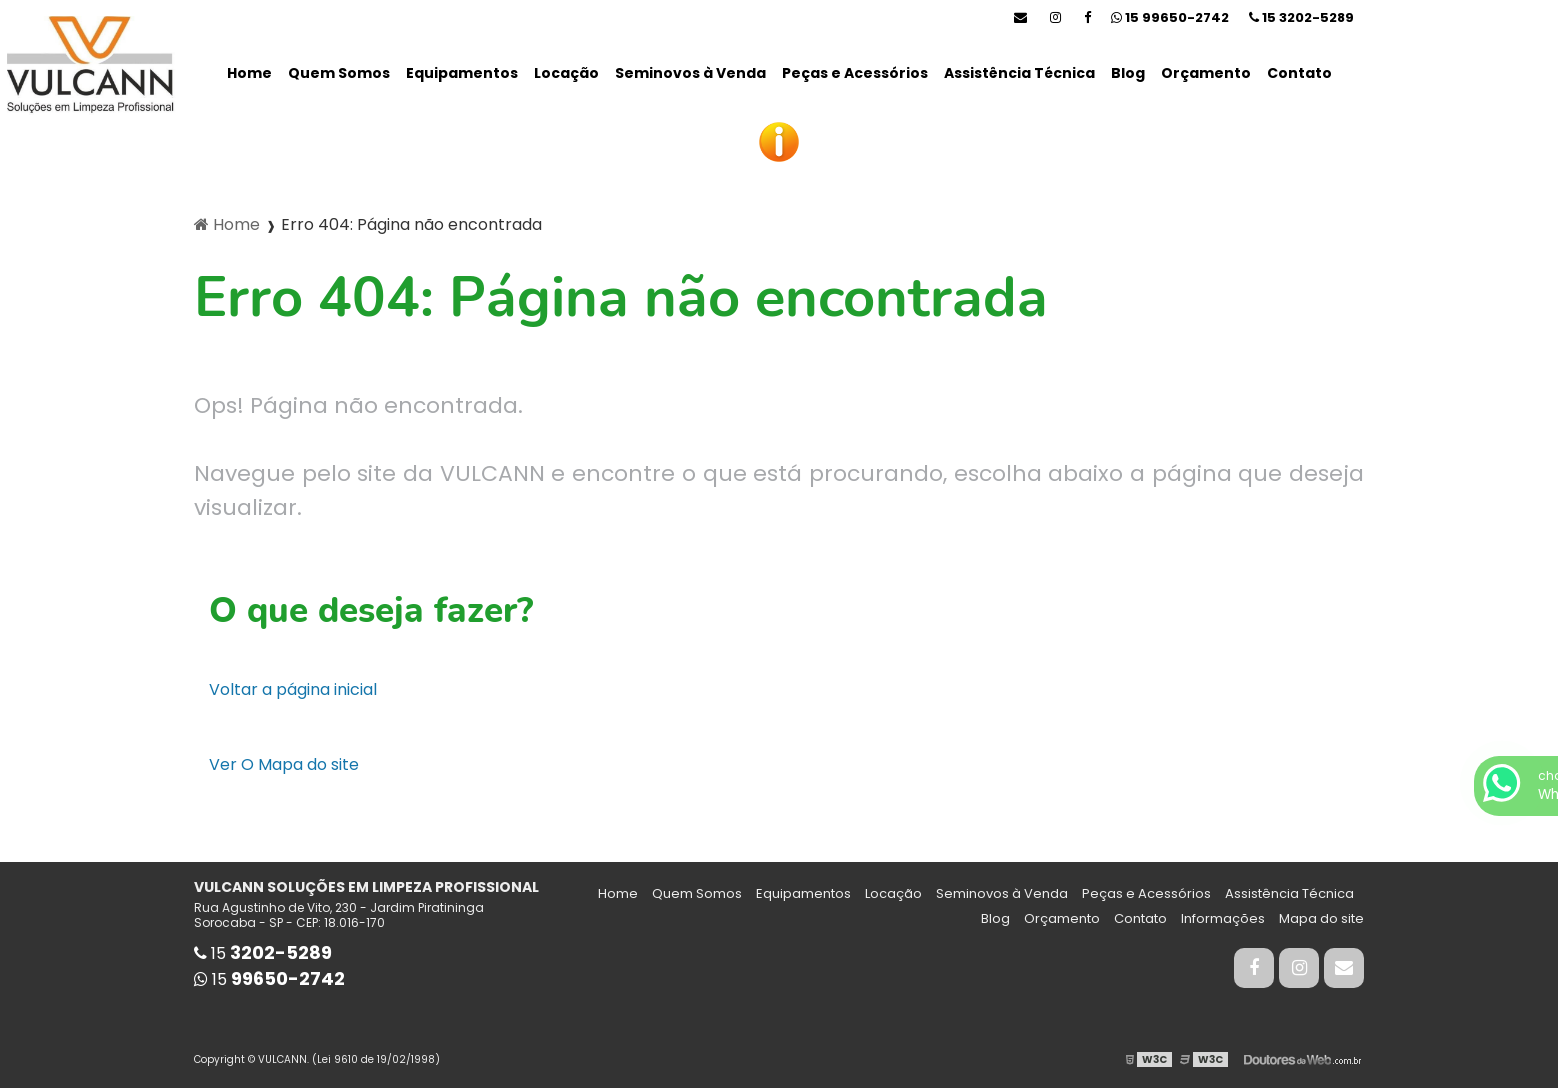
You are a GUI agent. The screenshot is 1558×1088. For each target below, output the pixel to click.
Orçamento (1206, 73)
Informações (1223, 918)
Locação (566, 73)
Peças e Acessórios (855, 73)
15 (1301, 17)
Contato (1299, 73)
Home (249, 73)
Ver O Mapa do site (284, 764)
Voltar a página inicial (293, 689)
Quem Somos (339, 73)
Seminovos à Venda (690, 73)
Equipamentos (462, 73)
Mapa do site (1321, 918)
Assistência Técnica (1019, 73)
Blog (1128, 73)
